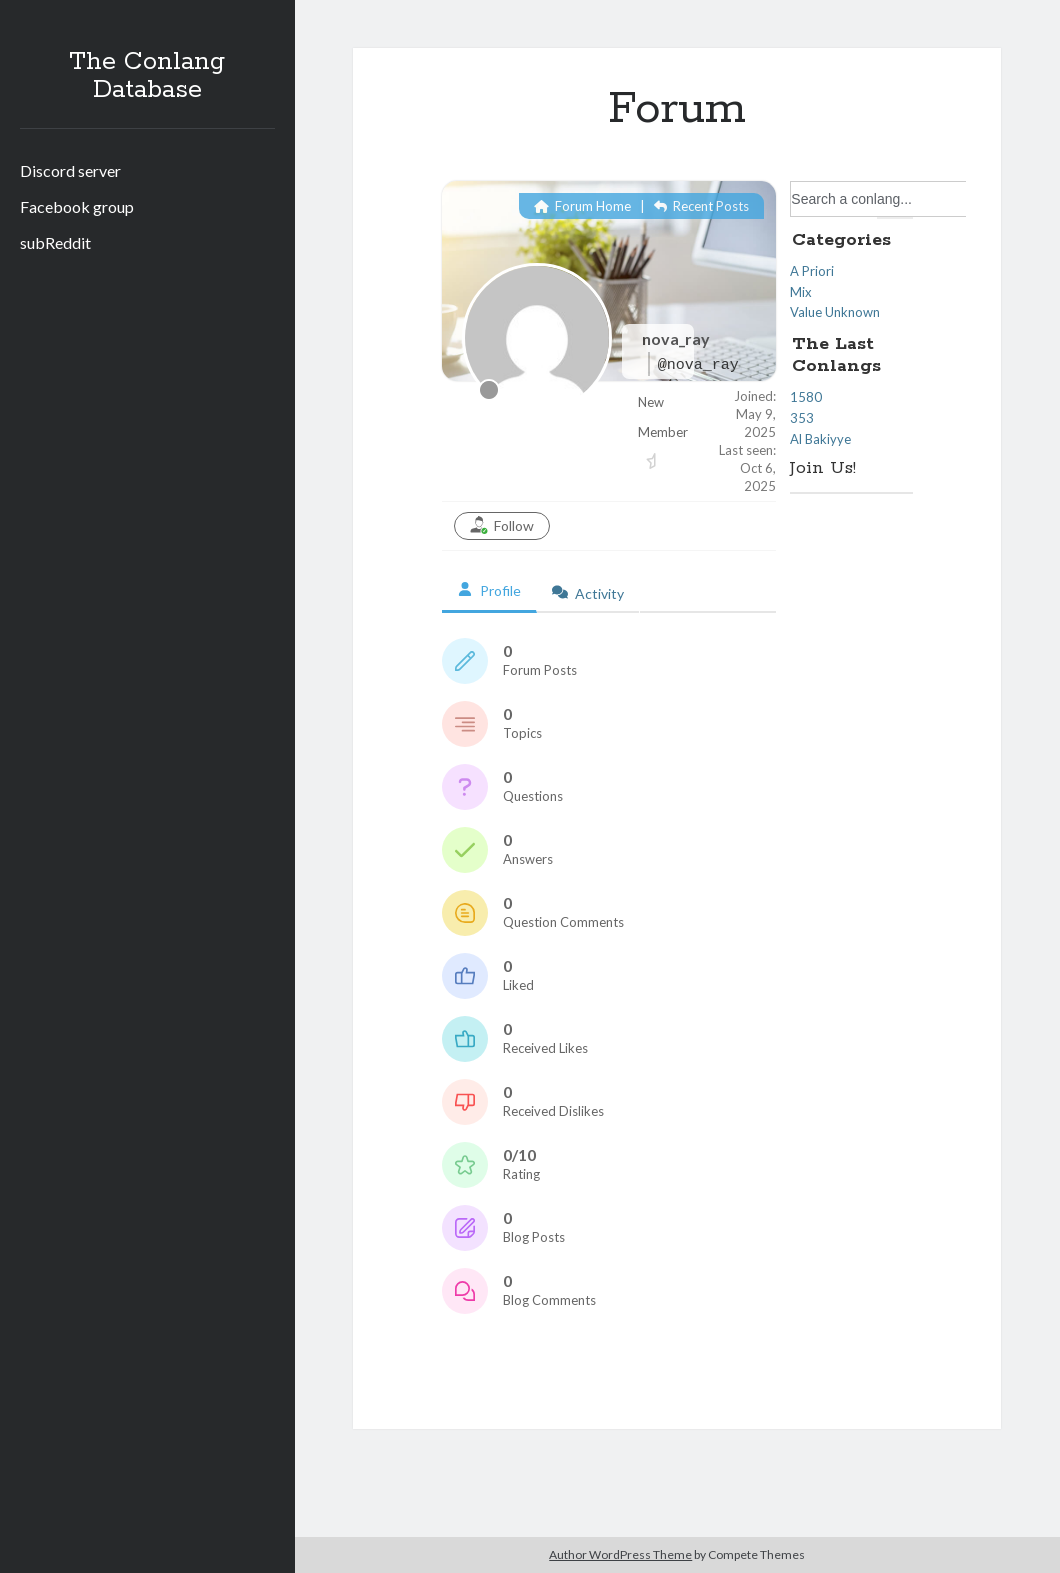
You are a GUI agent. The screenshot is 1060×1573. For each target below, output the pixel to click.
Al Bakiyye (820, 439)
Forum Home (582, 206)
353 (802, 418)
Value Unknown (835, 312)
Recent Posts (701, 206)
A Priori (812, 271)
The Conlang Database (147, 76)
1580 (806, 397)
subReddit (55, 242)
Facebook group (77, 206)
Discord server (70, 170)
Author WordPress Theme (620, 1554)
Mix (801, 292)
